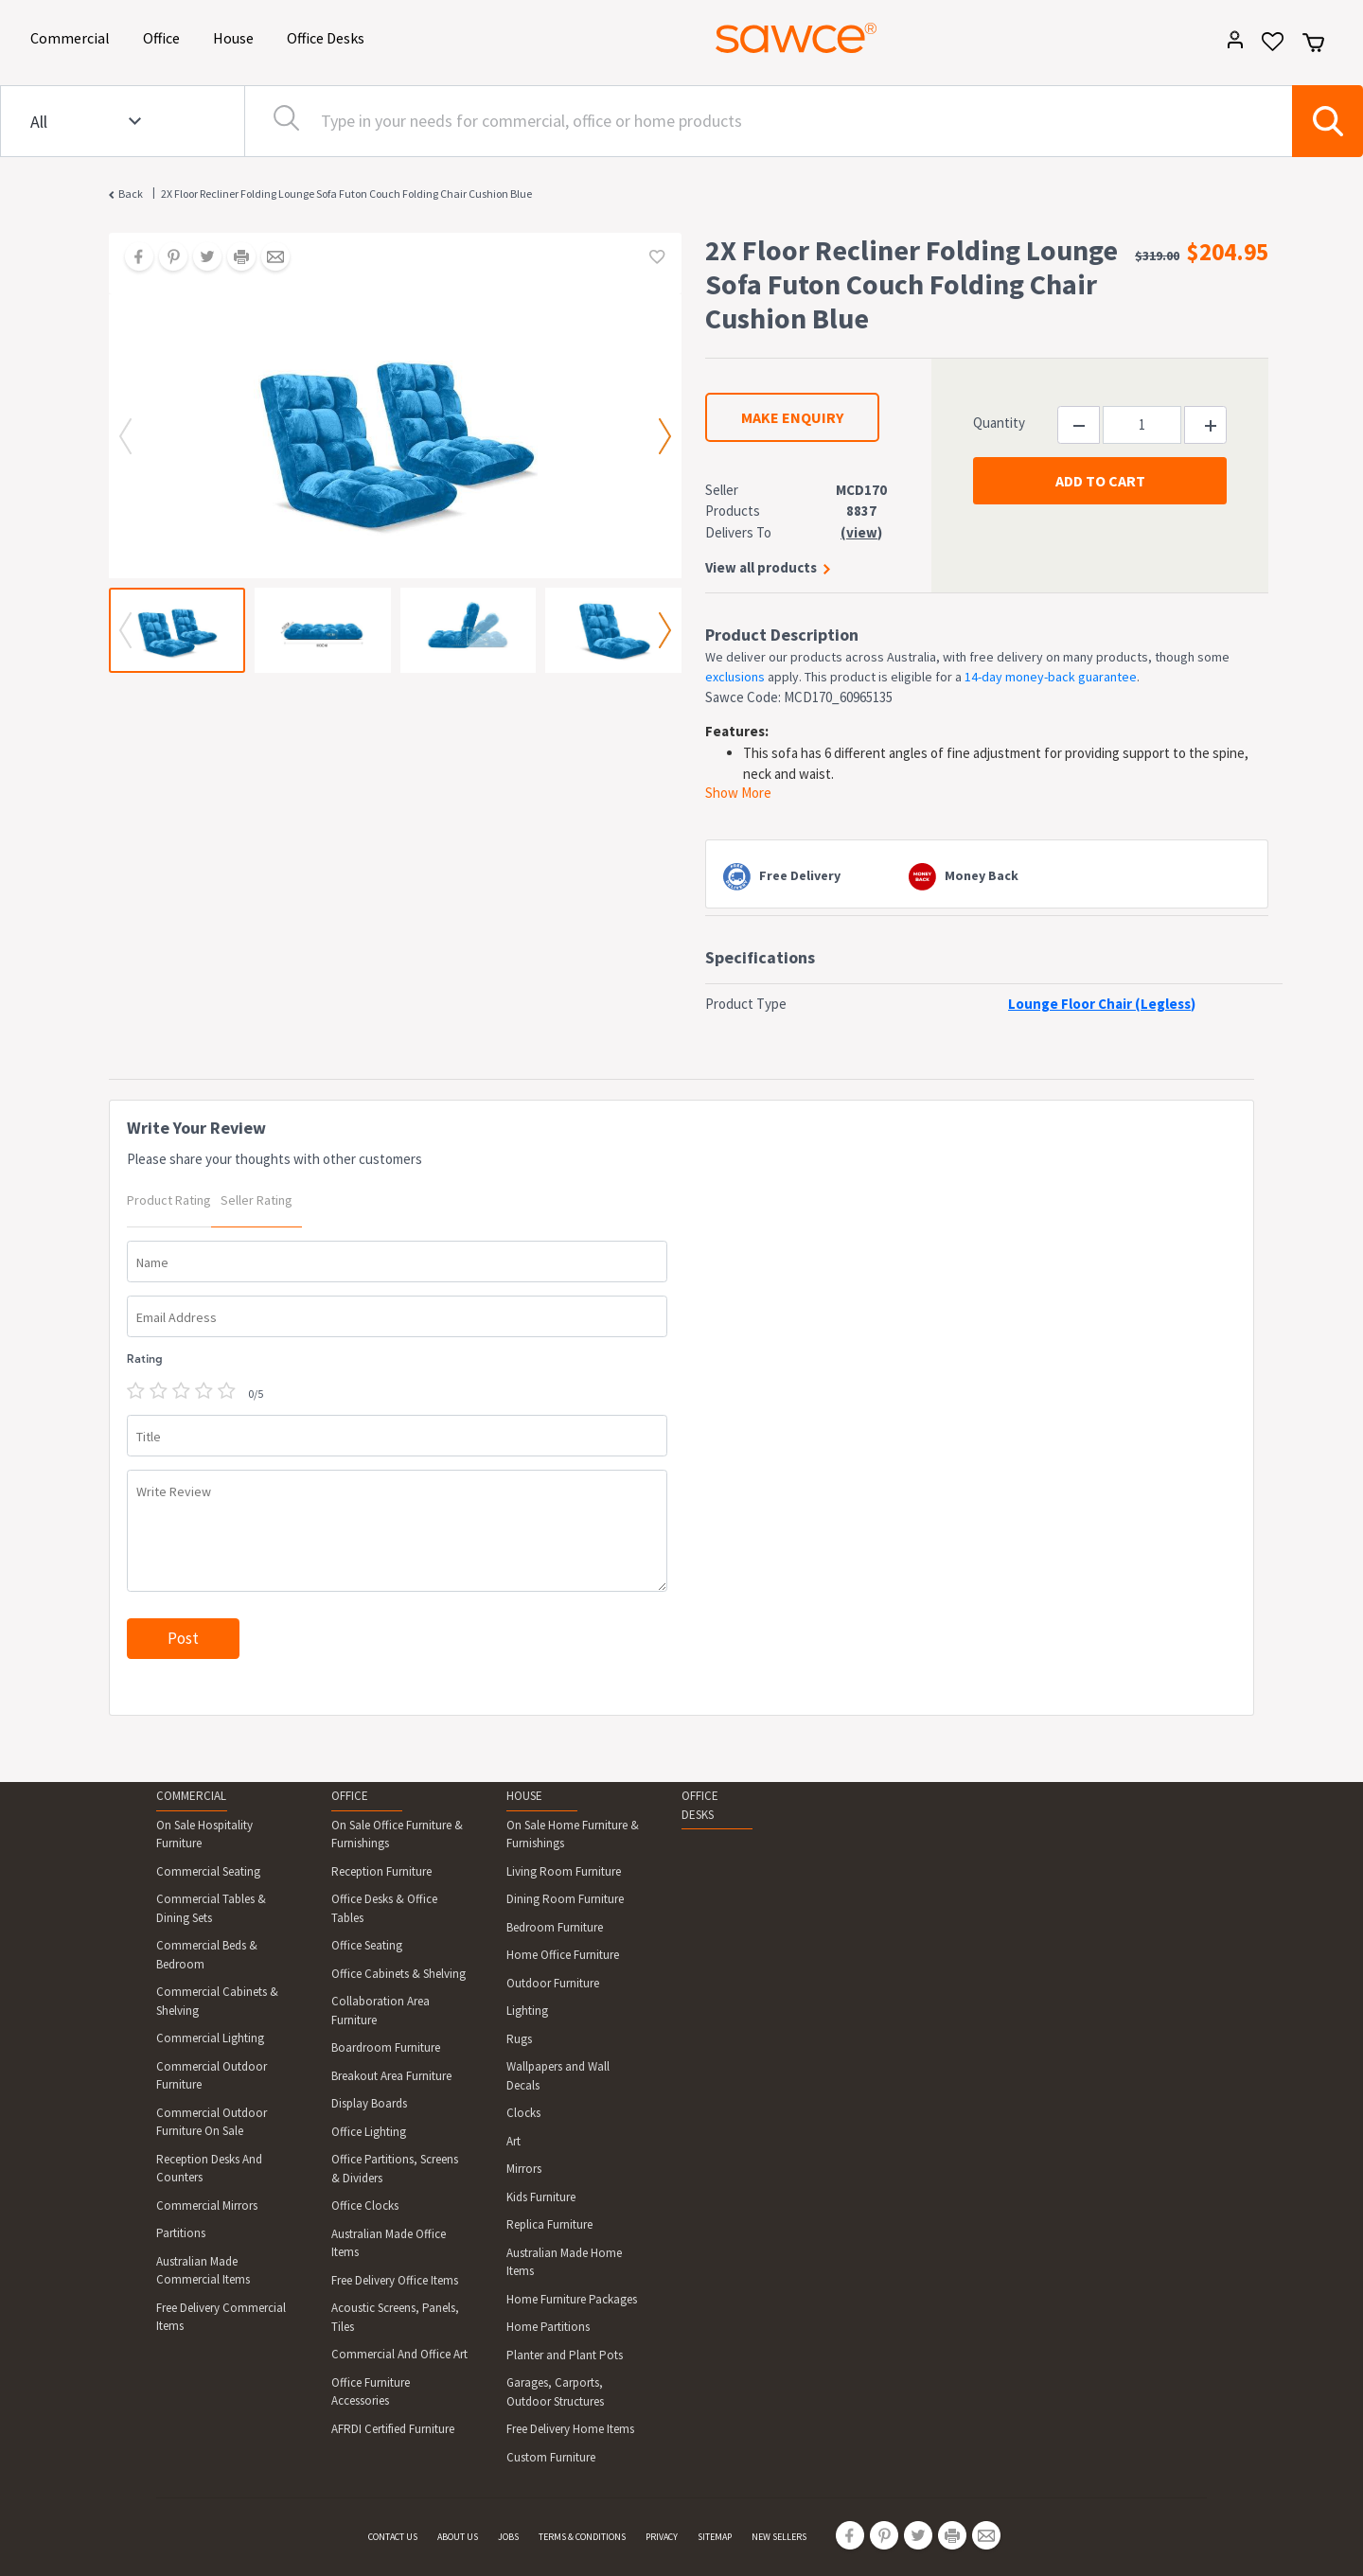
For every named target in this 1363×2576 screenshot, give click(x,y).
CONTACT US (392, 2537)
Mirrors (523, 2169)
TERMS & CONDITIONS (582, 2537)
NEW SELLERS (779, 2537)
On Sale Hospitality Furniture (204, 1834)
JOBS (508, 2537)
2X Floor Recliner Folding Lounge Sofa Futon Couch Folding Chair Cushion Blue (346, 193)
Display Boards (369, 2103)
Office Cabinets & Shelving (398, 1974)
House (236, 36)
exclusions (735, 676)
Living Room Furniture (563, 1871)
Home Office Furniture (562, 1955)
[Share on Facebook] (132, 258)
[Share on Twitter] (201, 258)
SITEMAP (715, 2537)
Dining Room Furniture (565, 1899)
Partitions (180, 2233)
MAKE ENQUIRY (792, 417)
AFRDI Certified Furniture (392, 2429)
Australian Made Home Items (564, 2262)
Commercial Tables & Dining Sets (211, 1908)
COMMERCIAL (191, 1796)
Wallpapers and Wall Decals (558, 2075)
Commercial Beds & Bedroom (206, 1954)
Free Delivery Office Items (394, 2280)
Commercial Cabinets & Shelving (217, 2001)
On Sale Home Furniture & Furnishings (572, 1834)
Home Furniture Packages (571, 2299)
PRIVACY (662, 2537)
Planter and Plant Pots (564, 2355)
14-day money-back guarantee (1051, 676)
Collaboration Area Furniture (380, 2010)
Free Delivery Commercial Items (221, 2317)
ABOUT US (457, 2537)
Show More (738, 793)
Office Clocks (364, 2205)
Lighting (527, 2011)
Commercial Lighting (210, 2038)
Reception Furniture (381, 1871)
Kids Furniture (540, 2197)
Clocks (523, 2113)
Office (164, 36)
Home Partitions (548, 2327)
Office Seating (366, 1945)
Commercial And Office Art (399, 2354)
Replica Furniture (549, 2224)
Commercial (73, 36)
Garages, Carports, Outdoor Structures (555, 2391)
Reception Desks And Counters (209, 2168)
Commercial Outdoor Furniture (211, 2075)
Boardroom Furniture (385, 2047)
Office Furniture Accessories (370, 2391)
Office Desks (329, 36)
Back (130, 193)
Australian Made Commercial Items (203, 2270)
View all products (761, 567)
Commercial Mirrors (206, 2205)
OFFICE (349, 1796)
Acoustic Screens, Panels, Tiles (395, 2317)
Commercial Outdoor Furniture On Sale (211, 2122)
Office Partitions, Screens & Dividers (394, 2168)
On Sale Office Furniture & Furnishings (397, 1834)
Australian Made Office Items (388, 2243)
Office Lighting (368, 2132)
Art (513, 2141)
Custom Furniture (550, 2457)
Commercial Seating (208, 1871)
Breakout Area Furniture (391, 2076)
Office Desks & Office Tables (384, 1908)
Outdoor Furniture (552, 1983)
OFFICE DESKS (700, 1805)
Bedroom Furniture (554, 1927)
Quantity (999, 423)
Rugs (519, 2039)
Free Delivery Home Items (570, 2429)
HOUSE (524, 1796)
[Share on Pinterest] (167, 258)
